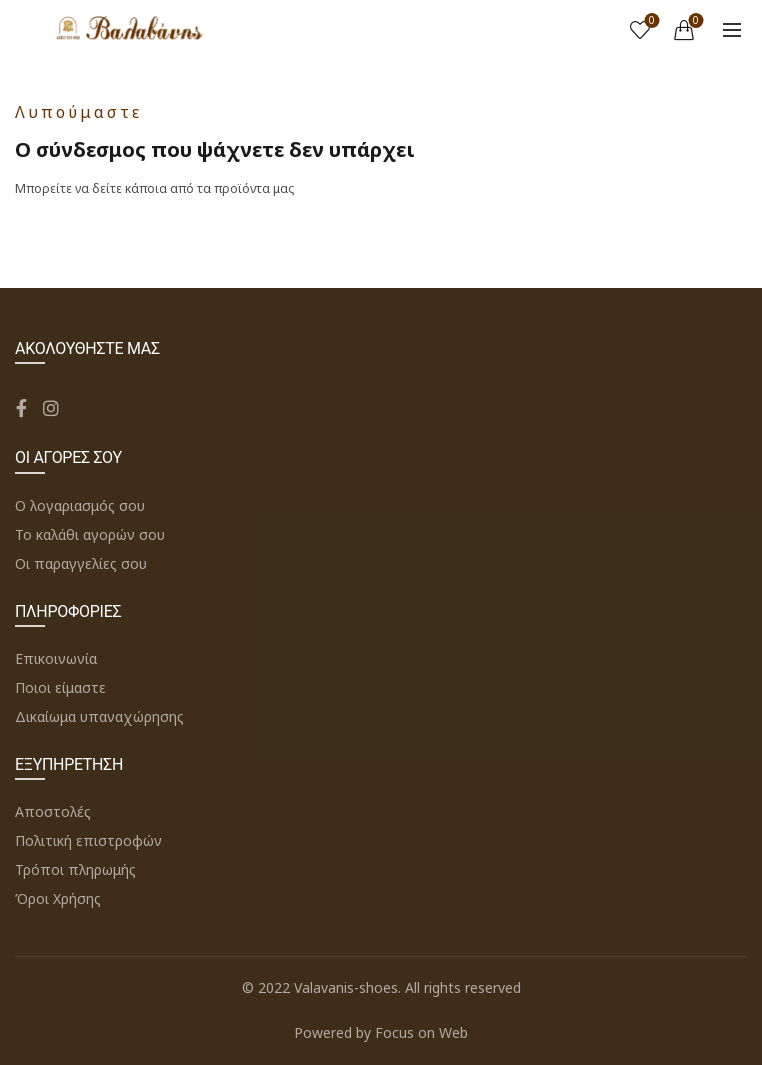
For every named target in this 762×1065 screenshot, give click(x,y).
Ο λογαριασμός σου (80, 505)
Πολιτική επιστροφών (88, 840)
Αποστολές (53, 811)
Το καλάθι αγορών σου (90, 534)
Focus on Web (421, 1032)
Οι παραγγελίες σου (81, 563)
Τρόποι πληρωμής (75, 869)
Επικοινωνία (56, 658)
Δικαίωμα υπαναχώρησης (99, 716)
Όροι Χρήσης (58, 898)
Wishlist (650, 21)
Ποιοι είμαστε (60, 687)
